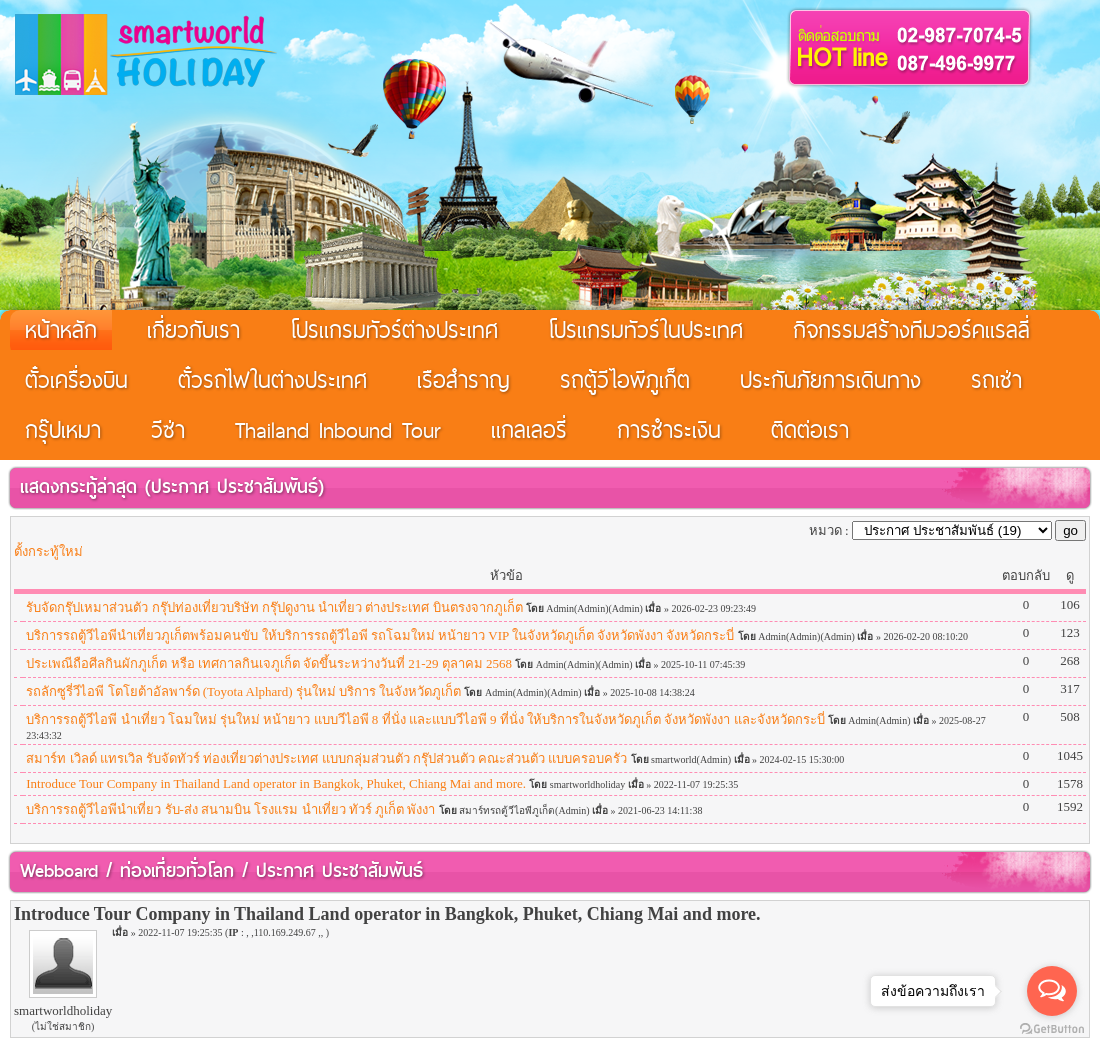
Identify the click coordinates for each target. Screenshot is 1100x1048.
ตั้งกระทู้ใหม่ (48, 551)
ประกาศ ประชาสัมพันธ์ (234, 486)
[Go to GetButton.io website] (1052, 1028)
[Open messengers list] (1052, 991)
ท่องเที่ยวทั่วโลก (177, 870)
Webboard (59, 870)
